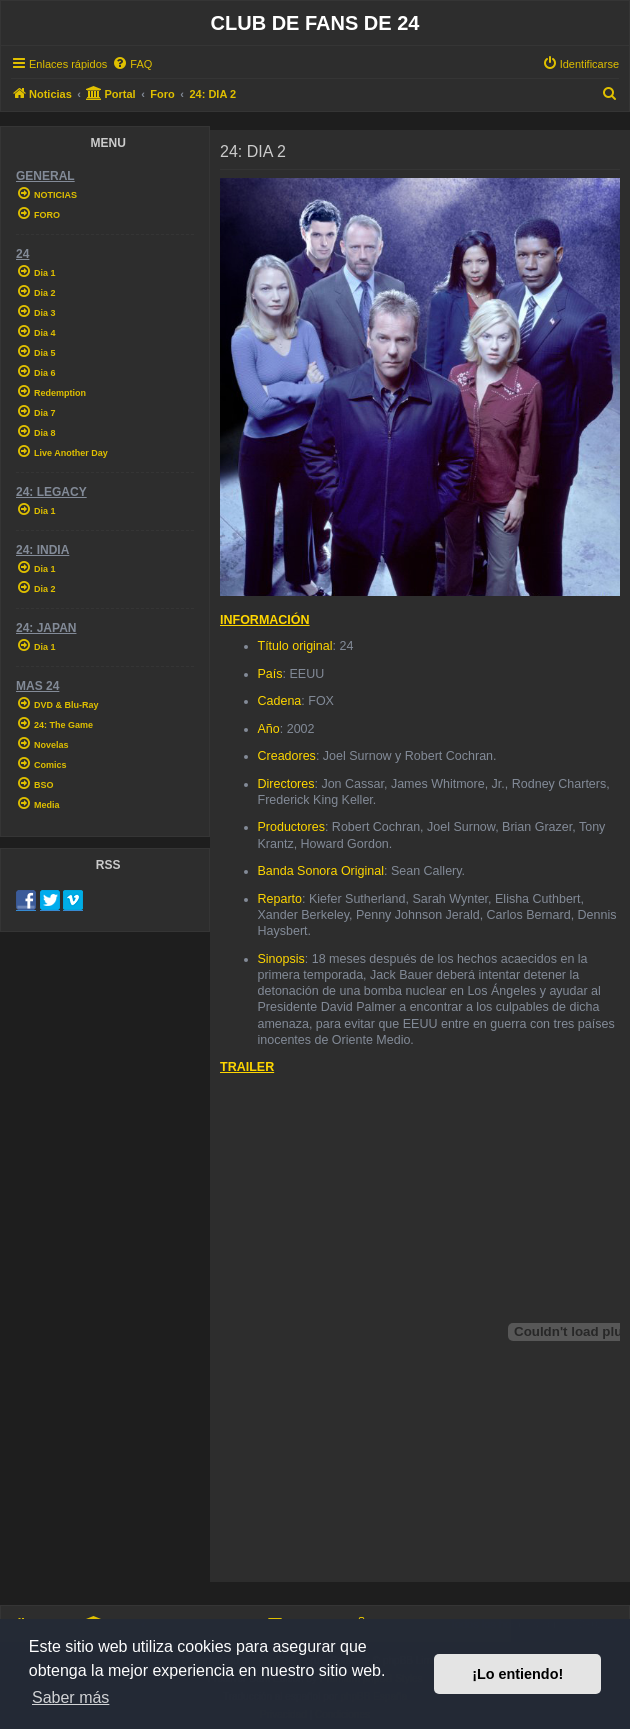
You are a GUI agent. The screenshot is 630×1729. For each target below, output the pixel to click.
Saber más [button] (70, 1697)
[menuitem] (132, 64)
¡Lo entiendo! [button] (517, 1674)
